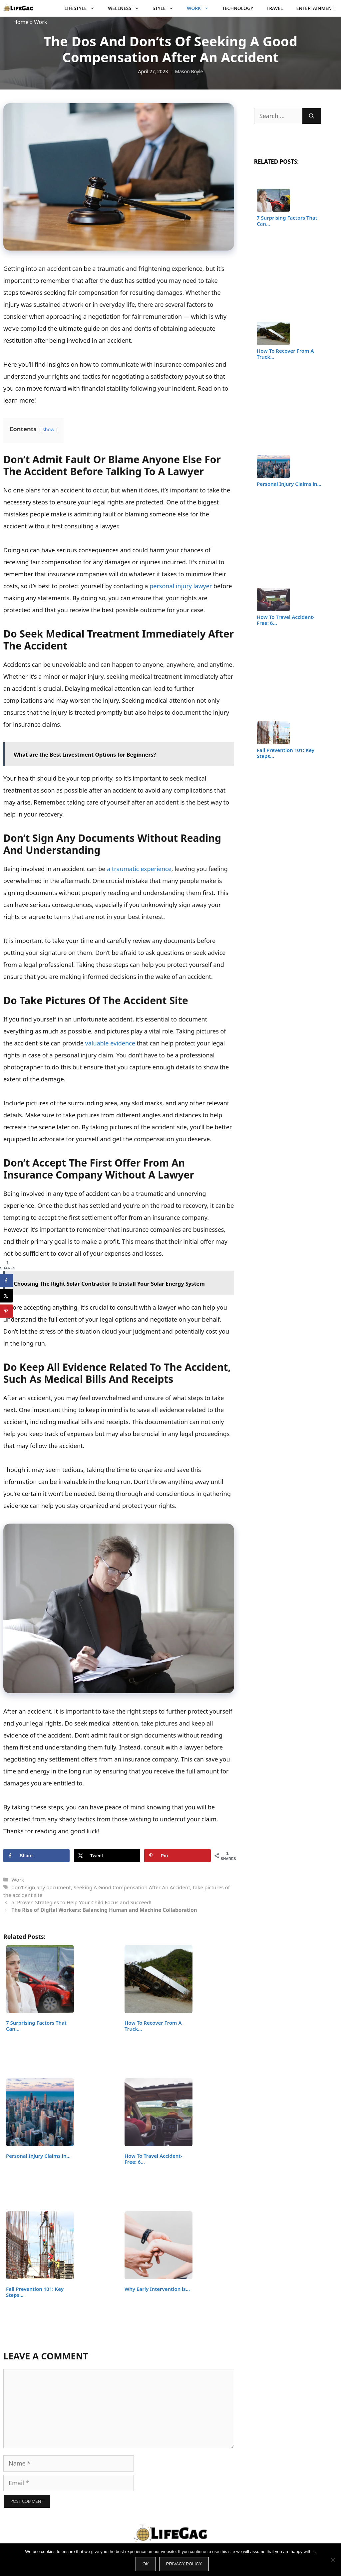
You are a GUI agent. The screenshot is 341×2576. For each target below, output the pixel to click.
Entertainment (315, 8)
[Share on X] (107, 1855)
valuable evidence (110, 1043)
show (49, 429)
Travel (274, 8)
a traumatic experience (139, 869)
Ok (146, 2563)
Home (21, 22)
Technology (237, 8)
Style (166, 8)
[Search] (311, 116)
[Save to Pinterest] (177, 1855)
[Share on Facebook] (36, 1855)
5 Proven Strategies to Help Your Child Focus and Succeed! (81, 1902)
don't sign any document (41, 1887)
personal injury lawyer (181, 586)
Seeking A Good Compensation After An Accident (132, 1887)
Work (201, 8)
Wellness (127, 8)
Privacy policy (184, 2563)
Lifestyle (83, 8)
